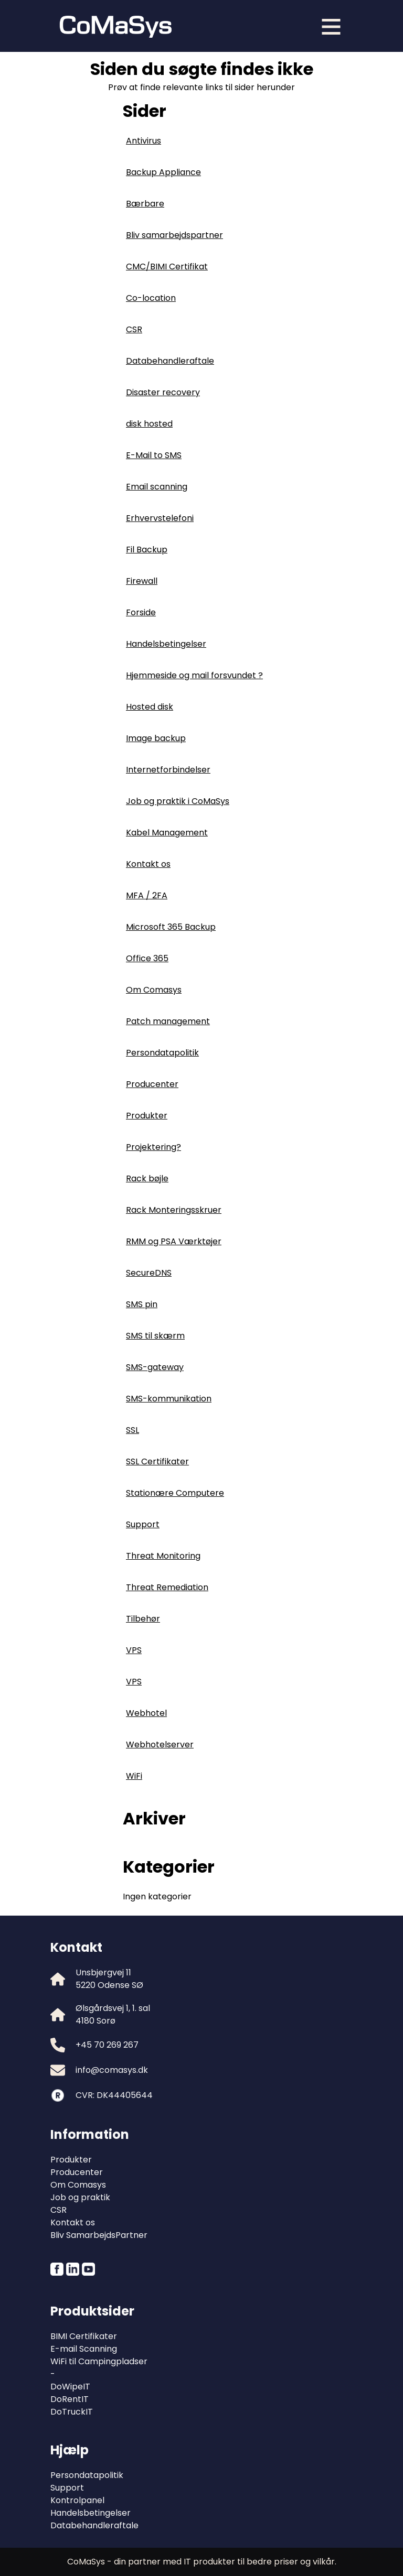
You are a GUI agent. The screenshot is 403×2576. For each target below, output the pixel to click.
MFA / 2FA (146, 895)
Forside (141, 612)
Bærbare (145, 204)
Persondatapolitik (162, 1053)
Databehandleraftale (170, 361)
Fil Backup (146, 550)
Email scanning (156, 487)
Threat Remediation (167, 1587)
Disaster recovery (163, 392)
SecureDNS (149, 1273)
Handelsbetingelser (166, 644)
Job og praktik (80, 2197)
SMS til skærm (155, 1336)
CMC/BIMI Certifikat (167, 266)
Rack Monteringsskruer (173, 1210)
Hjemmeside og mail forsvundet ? (194, 675)
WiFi (134, 1776)
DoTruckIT (71, 2412)
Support (143, 1524)
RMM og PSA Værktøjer (173, 1241)
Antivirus (143, 141)
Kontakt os (148, 864)
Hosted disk (149, 707)
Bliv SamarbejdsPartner (98, 2235)
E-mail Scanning (83, 2349)
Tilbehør (143, 1619)
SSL (132, 1430)
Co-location (151, 298)
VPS (134, 1650)
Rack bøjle (147, 1178)
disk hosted (149, 424)
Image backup (156, 738)
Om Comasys (154, 990)
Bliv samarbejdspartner (174, 235)
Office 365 (147, 958)
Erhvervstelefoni (160, 518)
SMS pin (141, 1304)
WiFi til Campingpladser (98, 2361)
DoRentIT (69, 2399)
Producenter (152, 1084)
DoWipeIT (70, 2387)
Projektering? (153, 1147)
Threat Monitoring (163, 1556)
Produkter (146, 1116)
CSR (134, 329)
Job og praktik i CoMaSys (177, 801)
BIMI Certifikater (83, 2336)
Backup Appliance (163, 172)
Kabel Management (167, 833)
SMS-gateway (155, 1367)
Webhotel (146, 1713)
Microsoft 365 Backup (171, 927)
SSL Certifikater (157, 1461)
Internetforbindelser (168, 770)
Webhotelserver (160, 1744)
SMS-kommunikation (168, 1399)
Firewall (141, 581)
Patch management (168, 1021)
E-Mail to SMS (154, 455)
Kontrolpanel (77, 2500)
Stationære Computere (175, 1493)
